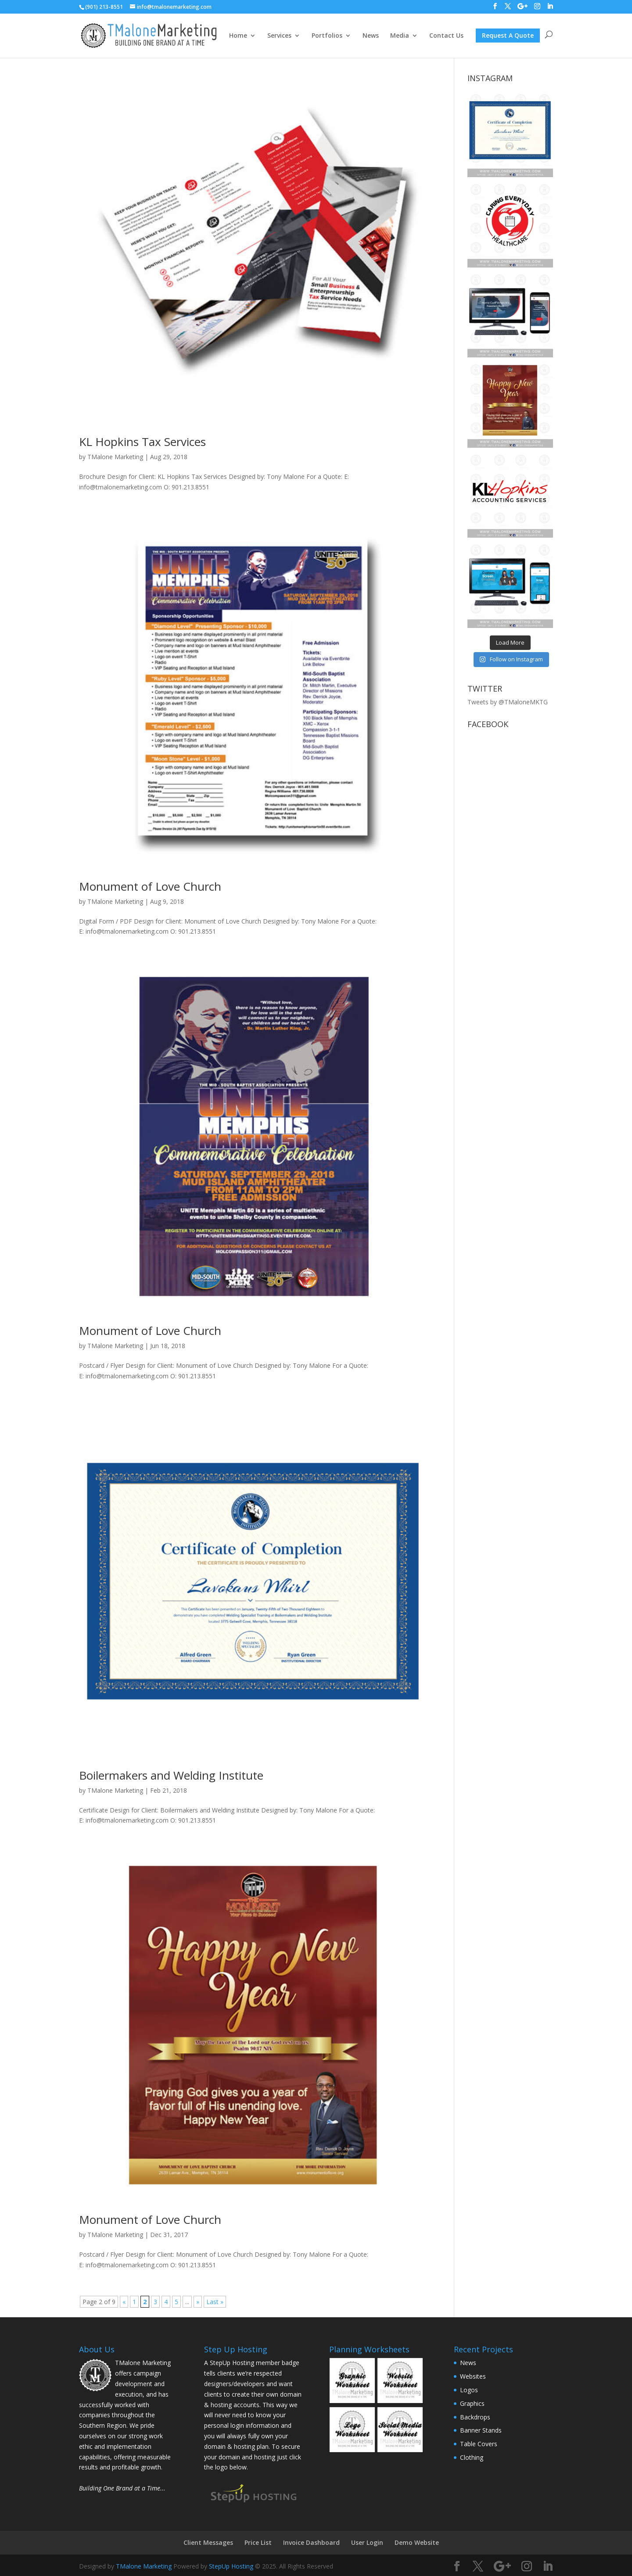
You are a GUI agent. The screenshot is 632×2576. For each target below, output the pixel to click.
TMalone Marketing (115, 457)
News (371, 35)
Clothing (471, 2457)
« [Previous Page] (124, 2302)
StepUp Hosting (231, 2566)
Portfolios (327, 35)
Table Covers (478, 2444)
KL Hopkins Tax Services (142, 442)
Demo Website (417, 2542)
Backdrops (475, 2417)
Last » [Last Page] (214, 2302)
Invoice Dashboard (311, 2542)
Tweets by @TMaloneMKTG (507, 702)
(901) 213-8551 (104, 7)
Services (279, 35)
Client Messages (208, 2542)
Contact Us (446, 35)
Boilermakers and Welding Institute (171, 1775)
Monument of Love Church (150, 886)
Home (238, 35)
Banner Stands (481, 2430)
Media (399, 35)
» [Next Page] (197, 2302)
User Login (367, 2542)
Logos (469, 2390)
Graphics (472, 2403)
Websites (473, 2376)
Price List (258, 2542)
